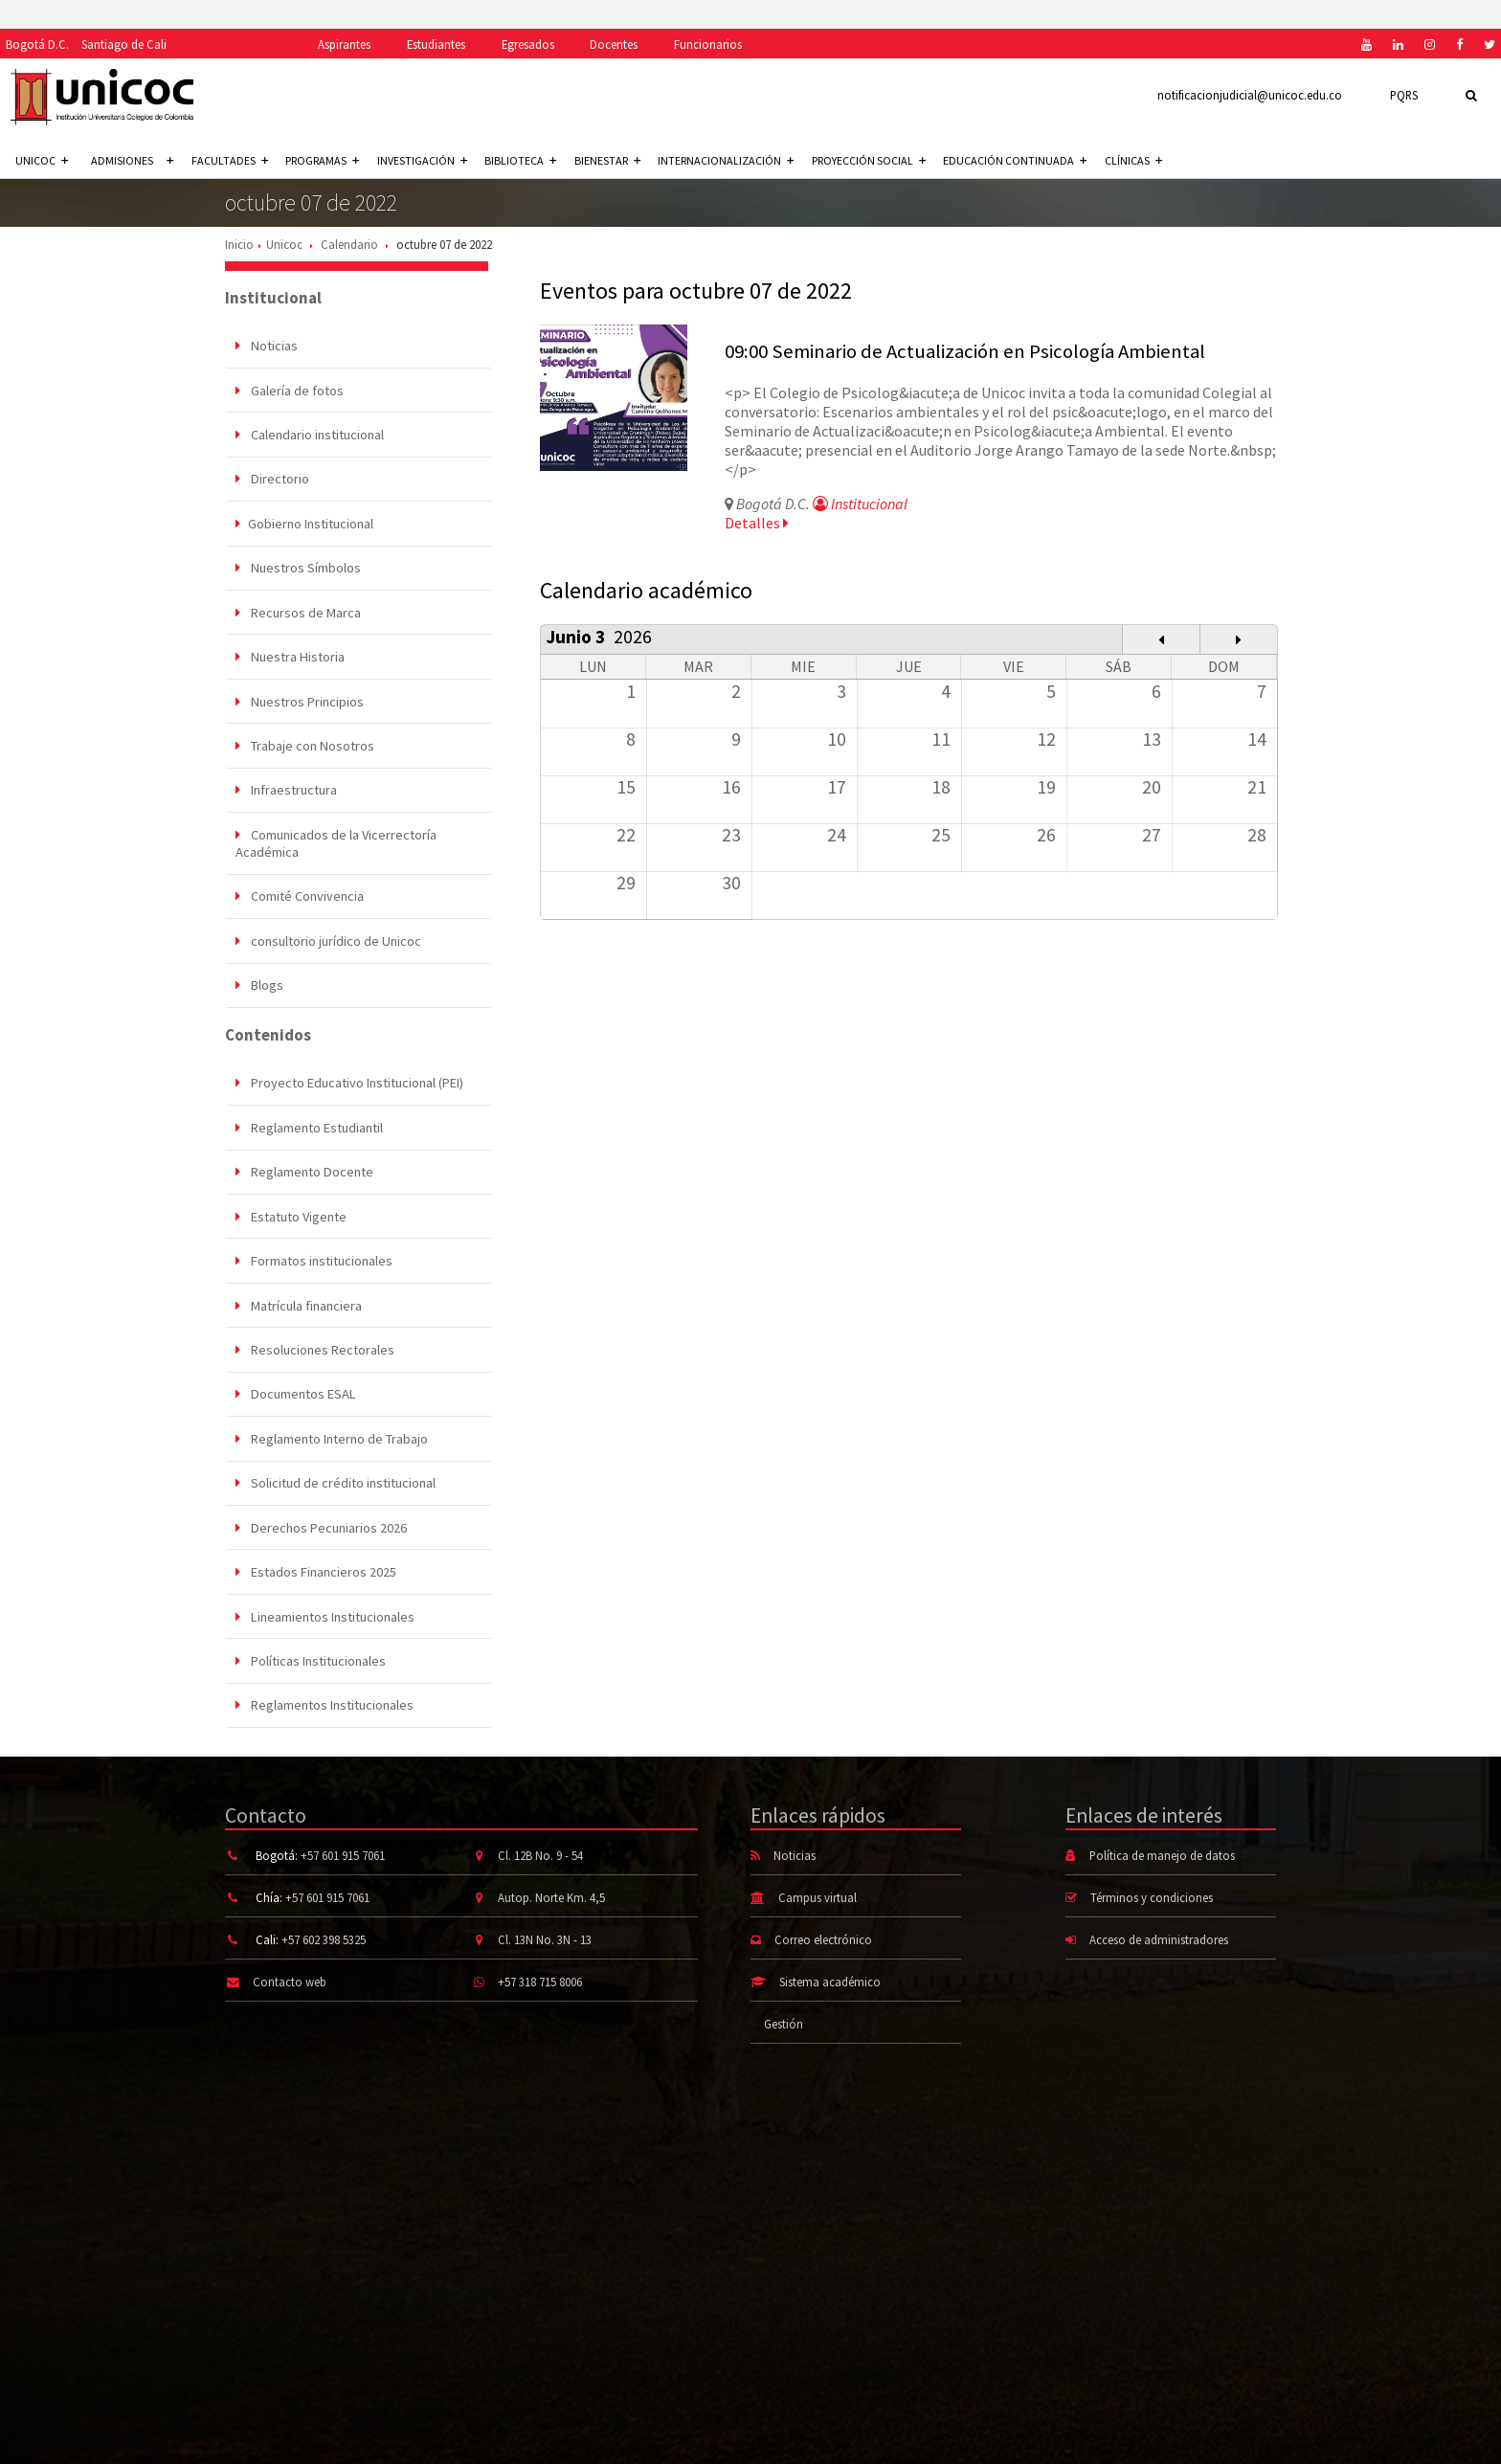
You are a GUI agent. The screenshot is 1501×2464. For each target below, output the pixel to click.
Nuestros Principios (299, 701)
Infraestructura (286, 789)
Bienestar (607, 160)
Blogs (259, 985)
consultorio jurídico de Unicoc (328, 941)
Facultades (229, 160)
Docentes (614, 44)
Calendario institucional (309, 434)
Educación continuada (1015, 160)
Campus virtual (817, 1897)
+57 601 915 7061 (343, 1855)
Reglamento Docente (304, 1171)
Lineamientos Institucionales (324, 1616)
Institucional (860, 503)
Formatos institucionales (313, 1260)
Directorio (272, 478)
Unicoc (284, 244)
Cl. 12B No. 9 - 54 (540, 1855)
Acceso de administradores (1158, 1939)
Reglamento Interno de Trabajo (331, 1438)
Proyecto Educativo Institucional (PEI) (349, 1082)
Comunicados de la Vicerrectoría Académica (336, 843)
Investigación (422, 160)
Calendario (349, 244)
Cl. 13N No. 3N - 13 (545, 1939)
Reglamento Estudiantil (309, 1127)
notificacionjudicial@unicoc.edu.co (1249, 94)
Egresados (528, 44)
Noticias (266, 345)
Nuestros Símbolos (298, 567)
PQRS (1404, 94)
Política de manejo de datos (1162, 1855)
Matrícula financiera (298, 1305)
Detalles (757, 522)
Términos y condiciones (1151, 1897)
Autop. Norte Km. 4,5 (551, 1897)
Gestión (783, 2023)
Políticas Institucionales (310, 1660)
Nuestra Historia (290, 656)
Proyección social (869, 160)
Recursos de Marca (298, 612)
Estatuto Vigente (291, 1216)
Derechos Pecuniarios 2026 (321, 1527)
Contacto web (289, 1981)
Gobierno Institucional (304, 523)
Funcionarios (708, 44)
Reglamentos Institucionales (324, 1705)
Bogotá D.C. (37, 44)
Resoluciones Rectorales (314, 1349)
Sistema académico (830, 1981)
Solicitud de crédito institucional (335, 1482)
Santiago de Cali (124, 44)
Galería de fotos (289, 390)
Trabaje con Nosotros (304, 745)
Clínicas (1133, 160)
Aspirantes (344, 44)
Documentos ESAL (295, 1393)
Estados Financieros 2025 (315, 1571)
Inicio (239, 244)
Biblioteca (520, 160)
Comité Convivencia (299, 896)
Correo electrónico (823, 1939)
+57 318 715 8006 (540, 1981)
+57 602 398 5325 (323, 1939)
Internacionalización (726, 160)
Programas (322, 160)
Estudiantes (436, 44)
